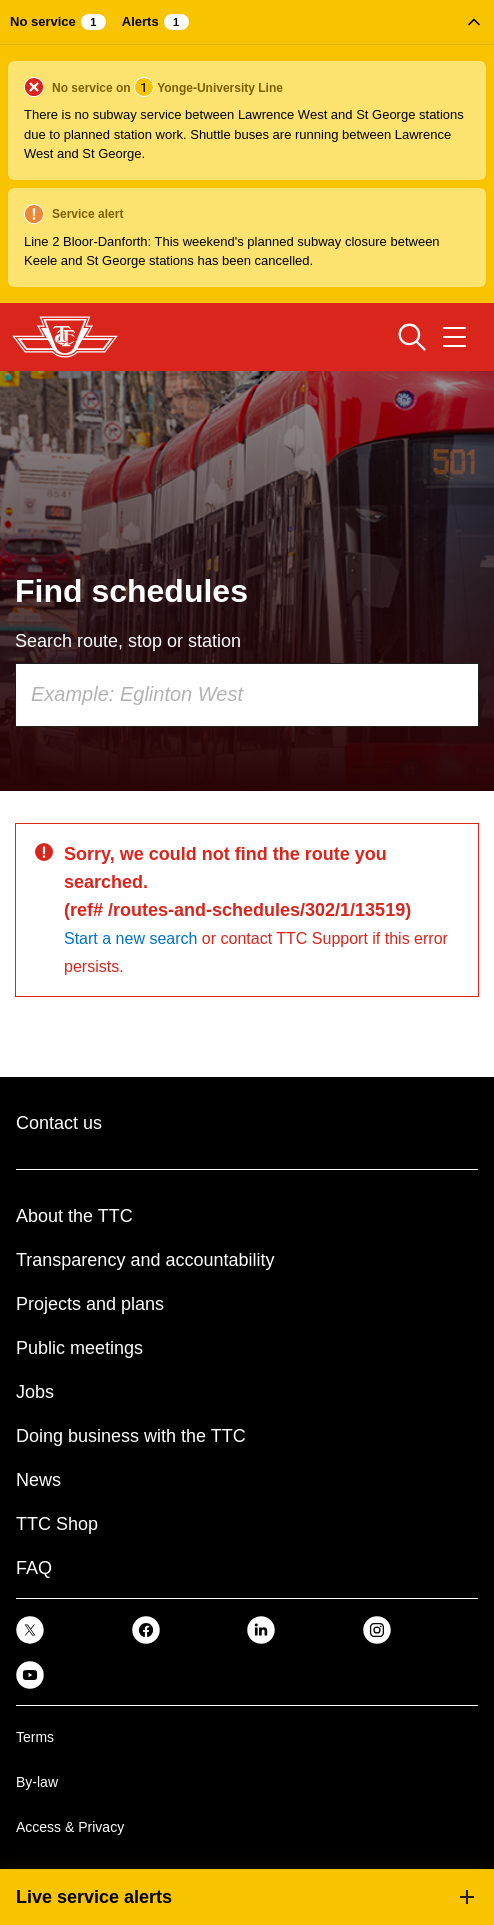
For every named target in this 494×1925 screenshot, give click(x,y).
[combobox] (247, 695)
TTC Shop (57, 1524)
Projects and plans (90, 1304)
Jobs (35, 1392)
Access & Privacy (70, 1827)
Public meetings (79, 1348)
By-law (37, 1782)
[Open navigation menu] (454, 337)
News (38, 1480)
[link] (30, 1629)
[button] (247, 151)
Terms (35, 1737)
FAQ (34, 1568)
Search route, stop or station (128, 641)
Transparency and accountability (145, 1260)
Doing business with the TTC (131, 1436)
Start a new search (130, 938)
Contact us (59, 1123)
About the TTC (74, 1216)
